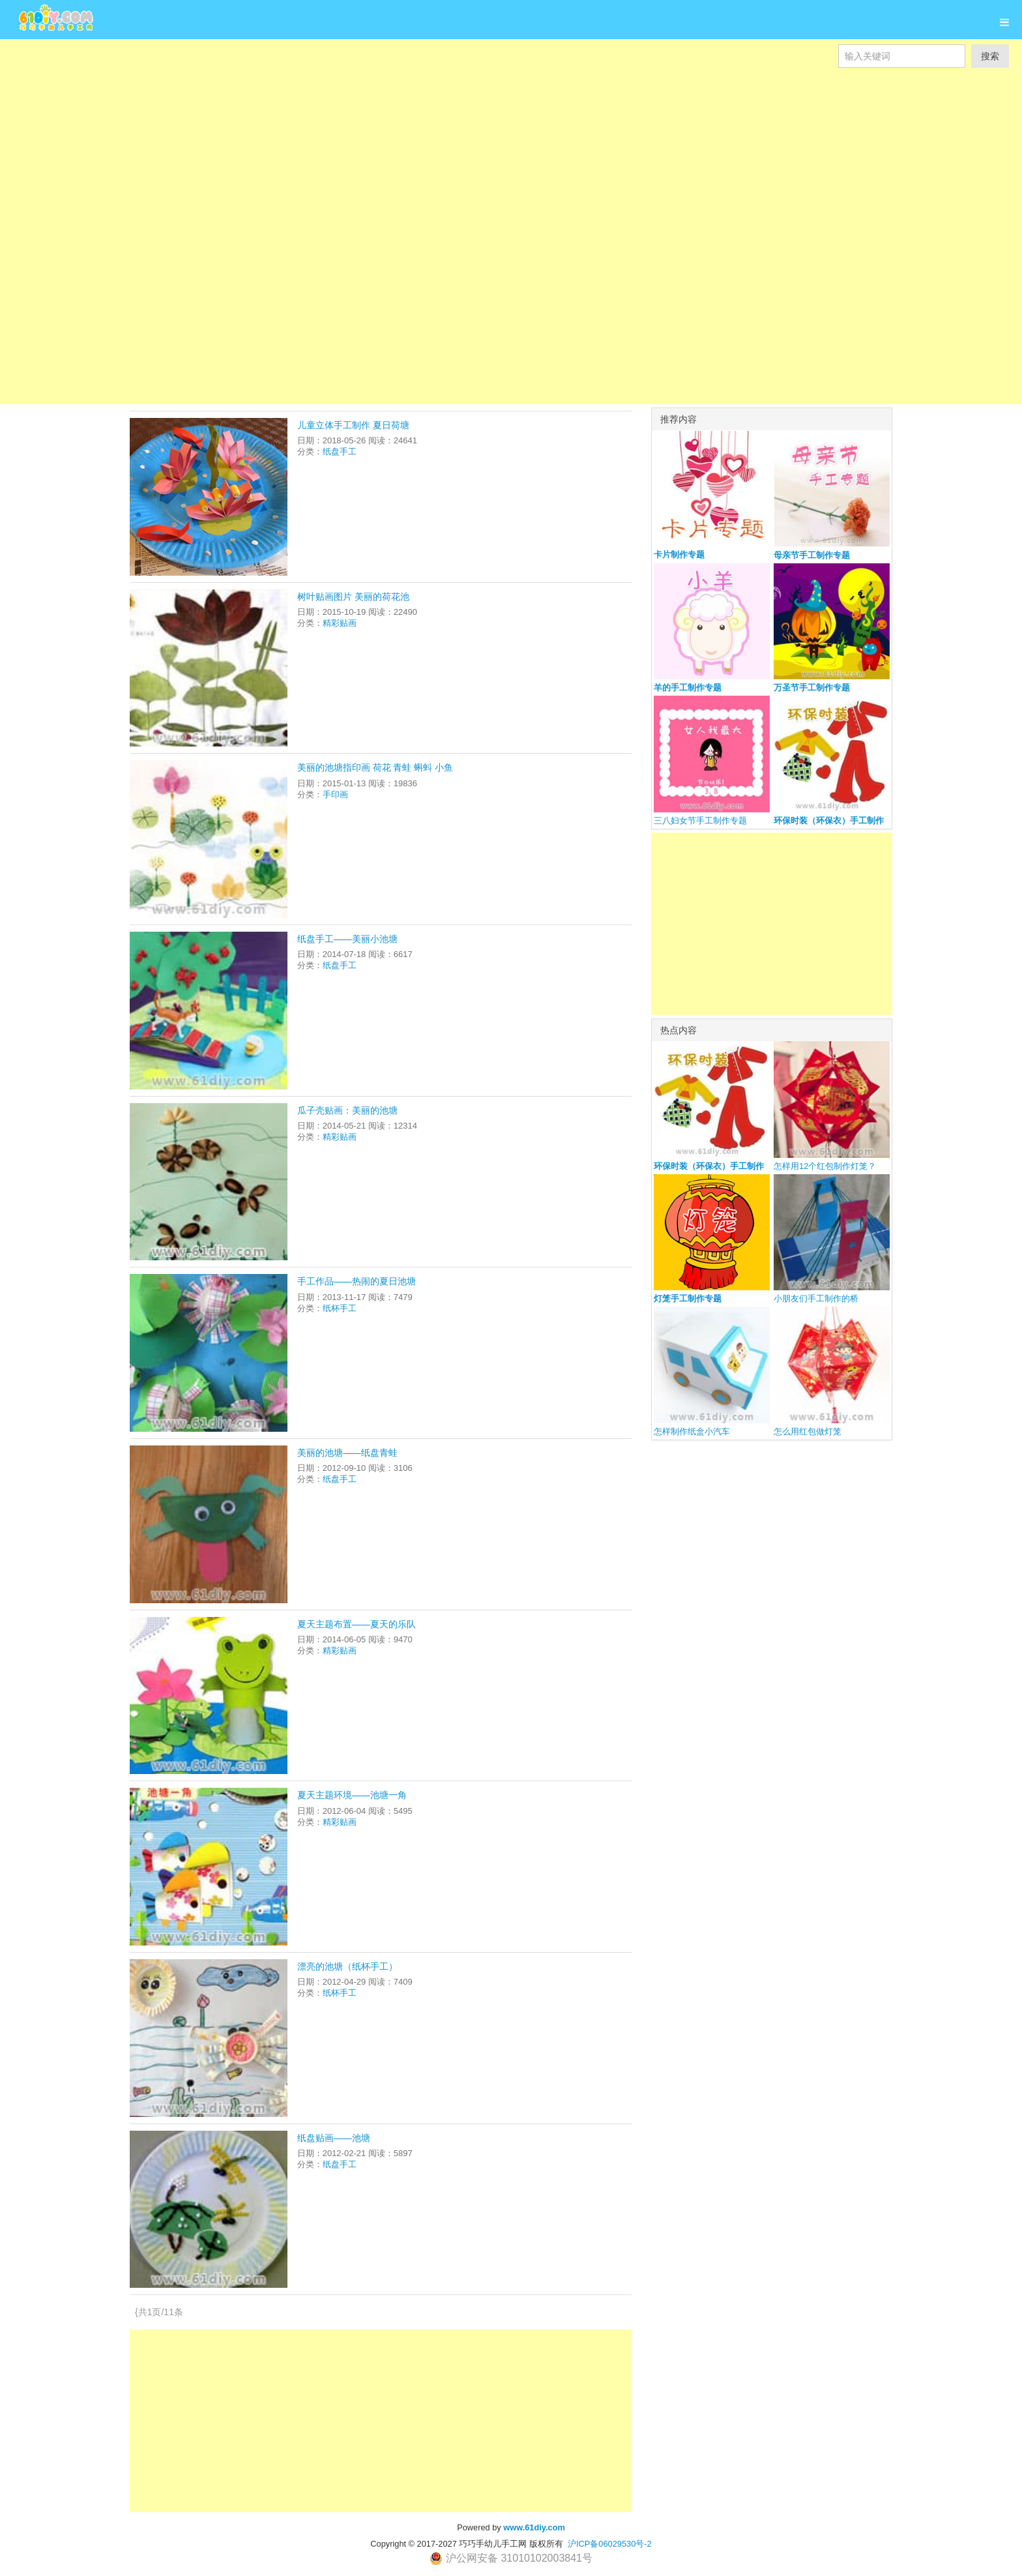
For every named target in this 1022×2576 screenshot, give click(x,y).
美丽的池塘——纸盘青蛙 (347, 1452)
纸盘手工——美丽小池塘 (347, 939)
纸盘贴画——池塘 (333, 2138)
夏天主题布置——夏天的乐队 (356, 1624)
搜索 (990, 56)
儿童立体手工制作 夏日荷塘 (353, 425)
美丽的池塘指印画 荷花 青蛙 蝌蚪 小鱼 (375, 767)
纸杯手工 (340, 1308)
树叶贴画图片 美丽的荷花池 (353, 596)
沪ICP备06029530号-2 (610, 2544)
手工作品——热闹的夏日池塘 (356, 1281)
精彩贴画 (340, 623)
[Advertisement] (391, 130)
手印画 (335, 794)
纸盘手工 (340, 451)
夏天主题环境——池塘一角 (352, 1795)
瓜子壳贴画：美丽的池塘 (347, 1110)
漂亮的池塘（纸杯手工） (347, 1966)
